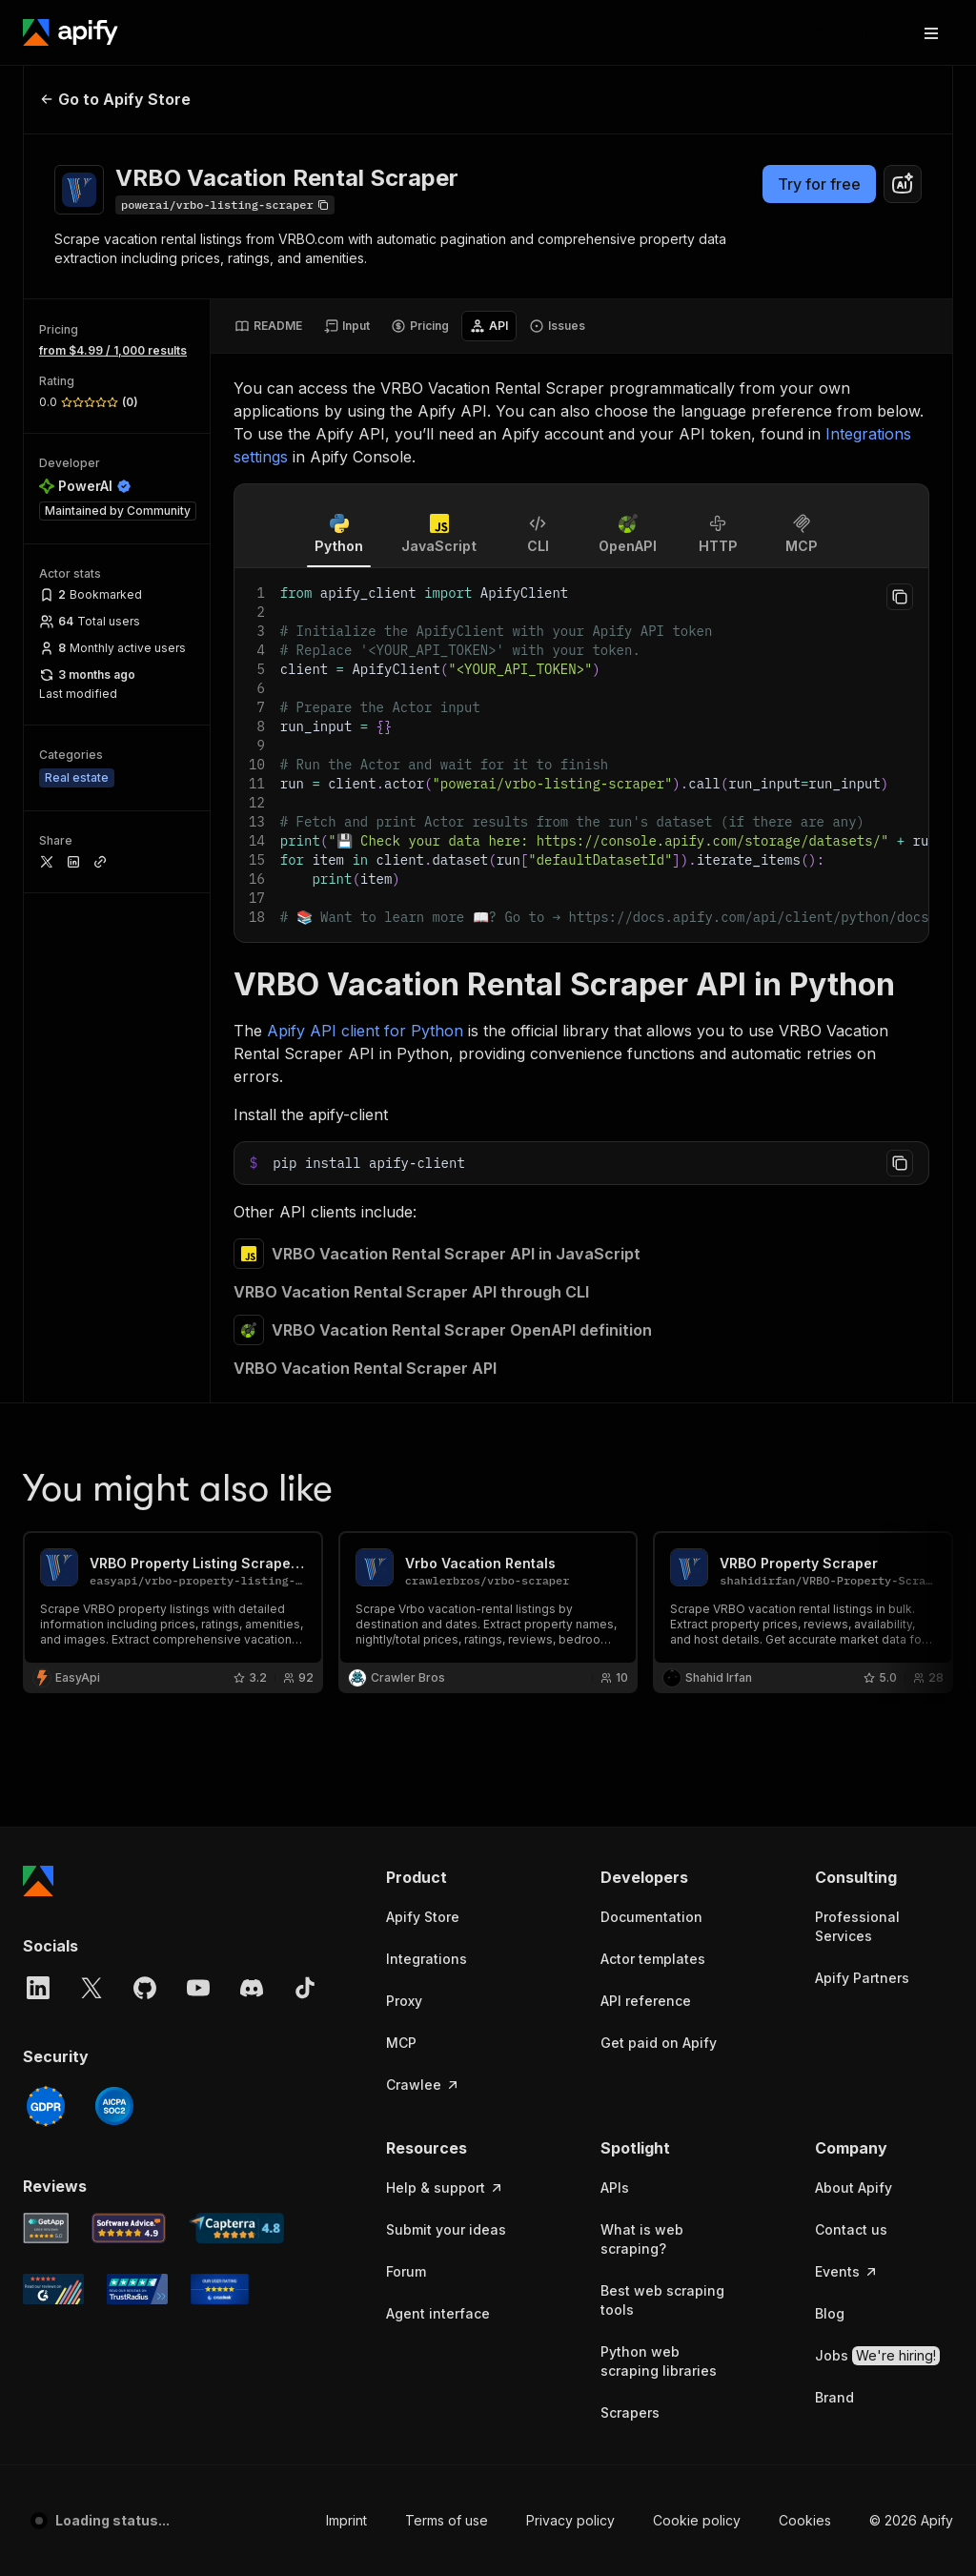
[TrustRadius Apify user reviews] (137, 1779)
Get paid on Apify (658, 1532)
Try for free (819, 184)
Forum (406, 1761)
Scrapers (630, 1902)
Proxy (404, 1490)
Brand (834, 1887)
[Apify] (70, 32)
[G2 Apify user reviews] (53, 1779)
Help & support (445, 1677)
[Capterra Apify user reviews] (236, 1718)
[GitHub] (145, 1477)
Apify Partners (862, 1468)
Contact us (851, 1719)
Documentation (651, 1407)
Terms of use (446, 2010)
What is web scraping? (641, 1729)
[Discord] (251, 1477)
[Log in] (759, 32)
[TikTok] (305, 1477)
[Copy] (225, 205)
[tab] (268, 326)
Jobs (877, 1845)
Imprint (346, 2010)
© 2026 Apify (911, 2010)
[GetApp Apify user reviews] (46, 1718)
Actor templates (652, 1449)
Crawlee (423, 1574)
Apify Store (422, 1407)
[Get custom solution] (665, 32)
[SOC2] (114, 1596)
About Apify (853, 1677)
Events (847, 1761)
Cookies (805, 2010)
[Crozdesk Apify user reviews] (220, 1779)
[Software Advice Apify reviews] (129, 1718)
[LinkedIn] (38, 1477)
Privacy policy (570, 2010)
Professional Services (857, 1416)
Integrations (426, 1449)
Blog (829, 1803)
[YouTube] (198, 1477)
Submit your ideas (446, 1719)
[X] (91, 1477)
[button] (455, 1367)
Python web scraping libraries (658, 1851)
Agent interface (438, 1803)
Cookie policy (697, 2010)
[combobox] (903, 184)
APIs (614, 1677)
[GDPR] (46, 1596)
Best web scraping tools (662, 1790)
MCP (401, 1532)
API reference (645, 1490)
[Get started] (854, 32)
